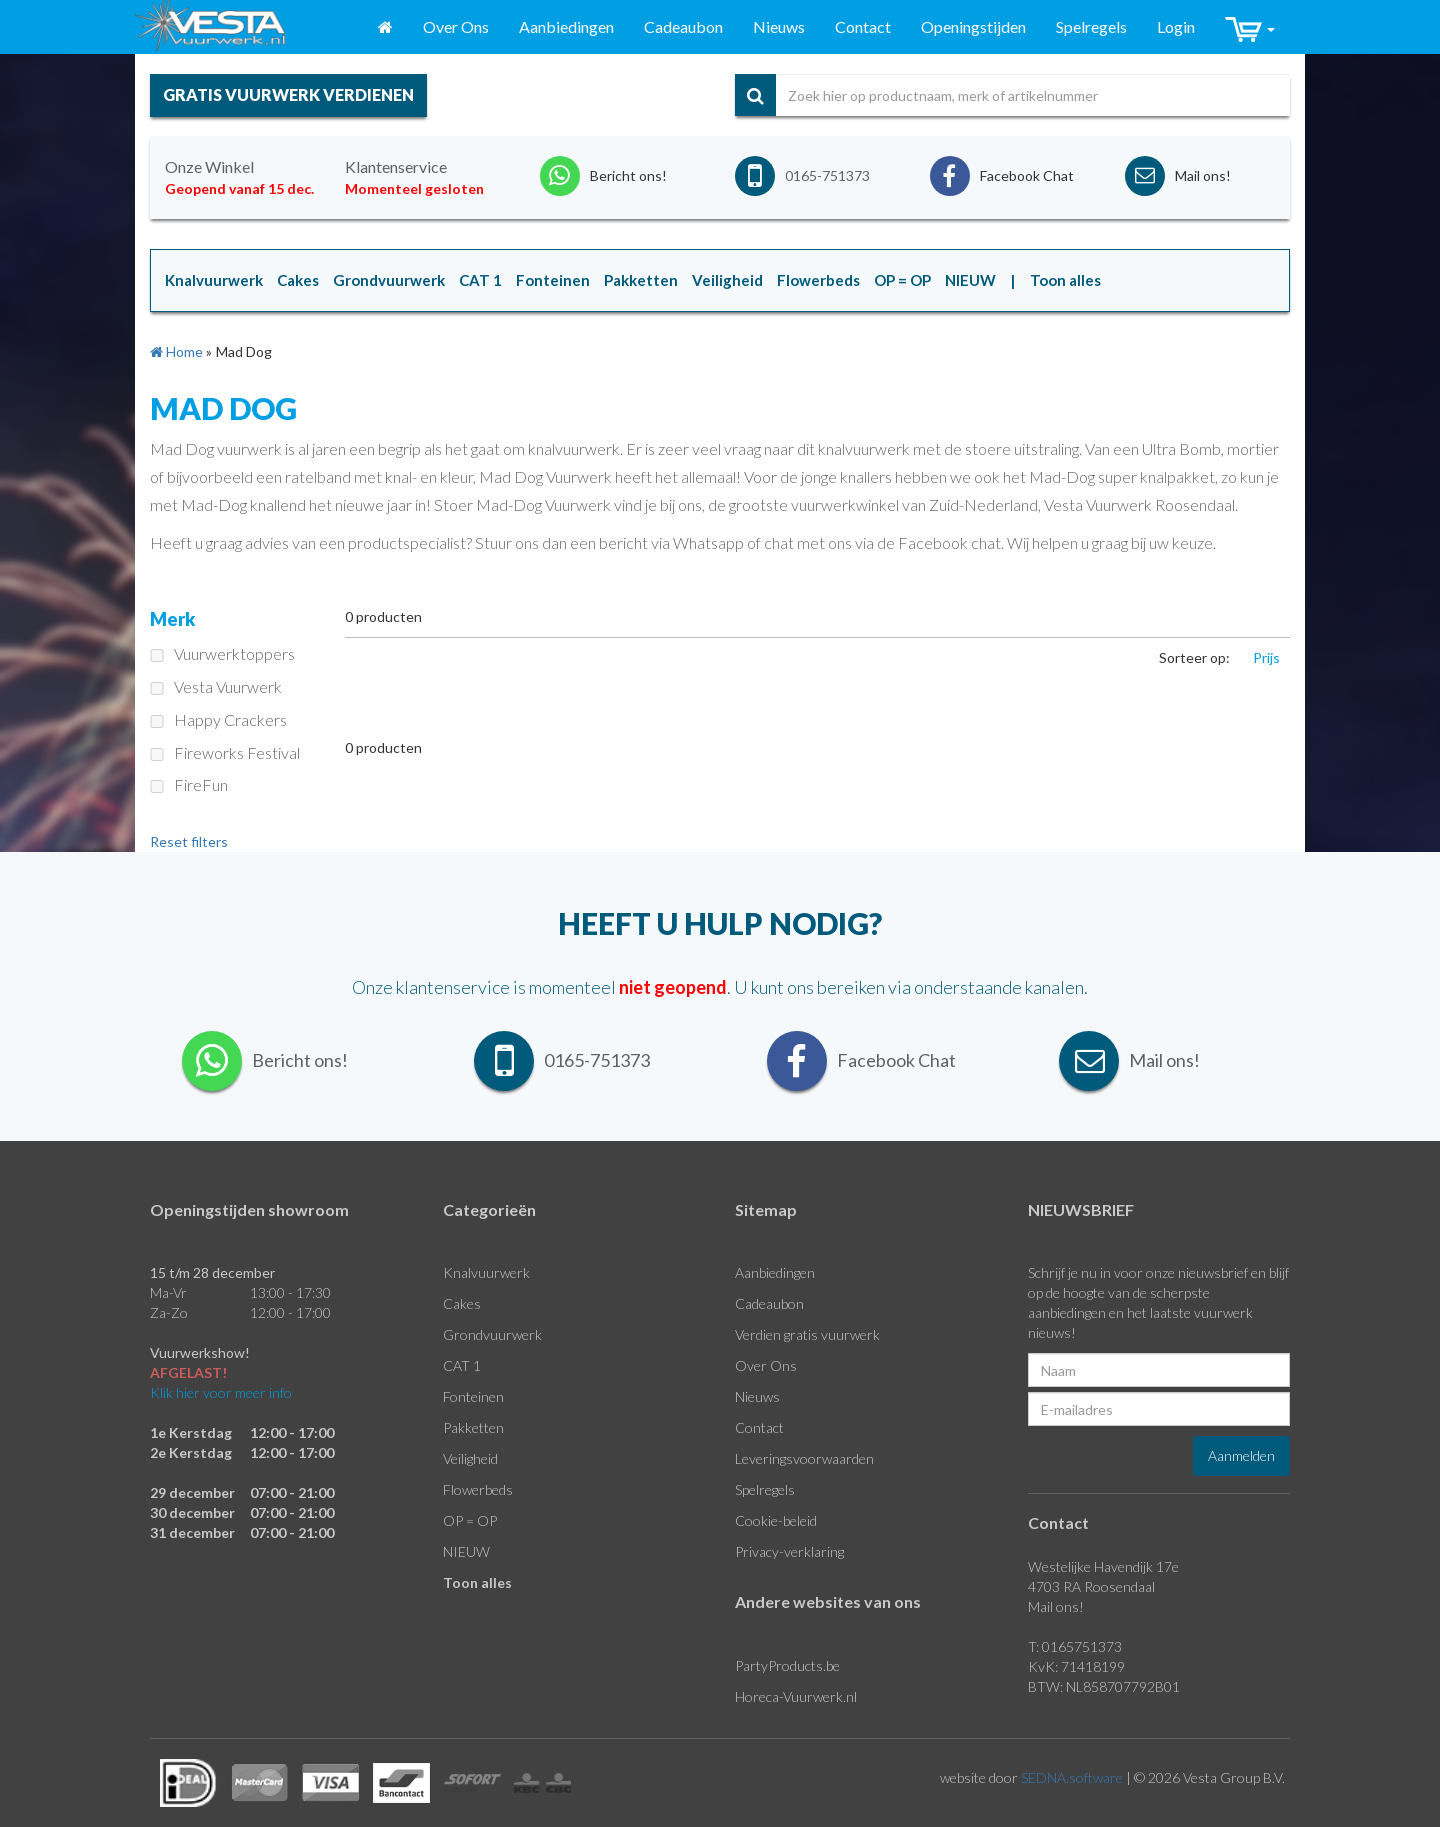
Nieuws (779, 26)
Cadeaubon (683, 26)
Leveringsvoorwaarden (804, 1458)
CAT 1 (462, 1365)
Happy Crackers (218, 719)
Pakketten (473, 1427)
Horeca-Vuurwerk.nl (796, 1696)
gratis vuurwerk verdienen (288, 94)
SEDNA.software (1072, 1777)
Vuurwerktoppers (222, 653)
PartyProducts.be (787, 1665)
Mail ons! (1056, 1606)
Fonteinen (473, 1396)
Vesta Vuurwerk (216, 686)
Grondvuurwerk (492, 1334)
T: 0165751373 (1075, 1646)
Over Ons (456, 26)
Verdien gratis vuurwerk (807, 1334)
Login (1176, 26)
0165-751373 (827, 175)
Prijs (1266, 657)
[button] (1250, 27)
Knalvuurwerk (486, 1272)
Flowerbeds (478, 1489)
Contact (863, 26)
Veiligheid (470, 1458)
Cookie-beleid (776, 1520)
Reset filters (189, 841)
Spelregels (1091, 26)
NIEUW (466, 1551)
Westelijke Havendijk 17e (1103, 1566)
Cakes (462, 1303)
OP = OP (470, 1520)
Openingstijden (973, 26)
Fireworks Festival (225, 752)
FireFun (189, 784)
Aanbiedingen (566, 26)
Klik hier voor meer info (221, 1392)
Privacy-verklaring (789, 1551)
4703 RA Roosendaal (1091, 1586)
